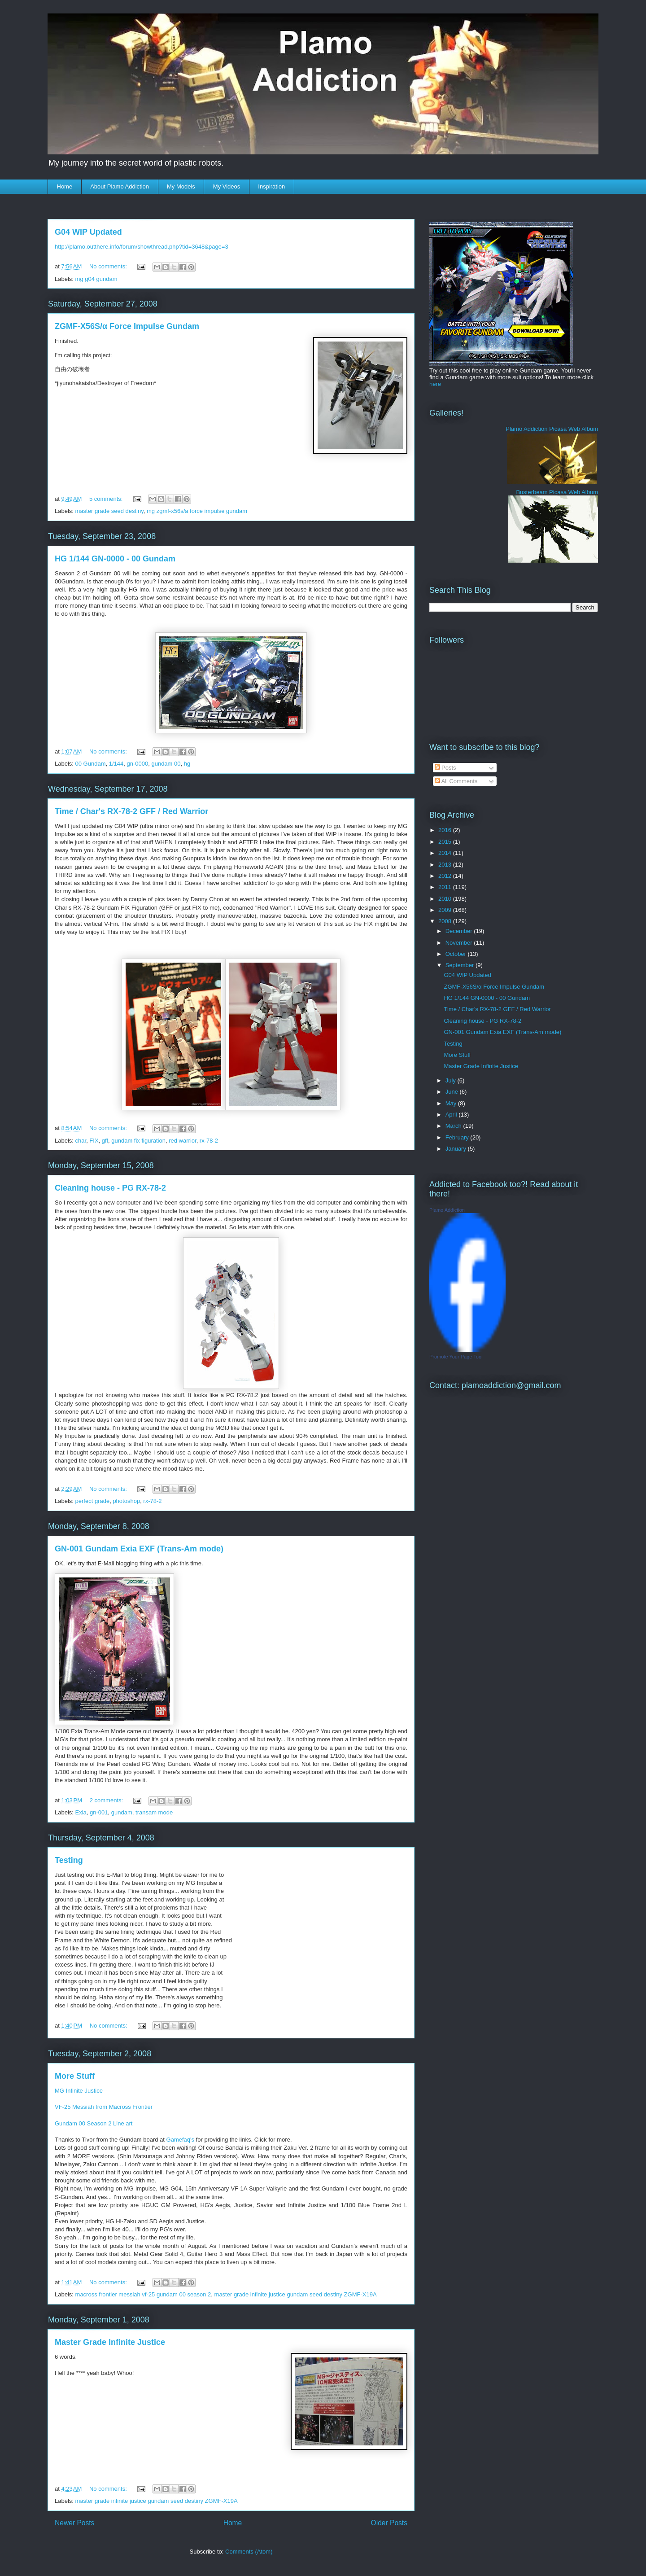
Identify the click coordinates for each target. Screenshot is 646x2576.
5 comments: (106, 498)
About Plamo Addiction (119, 186)
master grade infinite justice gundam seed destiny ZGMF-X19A (295, 2294)
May (451, 1103)
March (454, 1125)
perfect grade (92, 1501)
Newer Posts (74, 2523)
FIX (93, 1140)
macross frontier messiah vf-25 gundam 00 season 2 (143, 2294)
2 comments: (107, 1800)
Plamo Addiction (447, 1210)
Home (65, 186)
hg (187, 763)
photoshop (126, 1501)
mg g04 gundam (96, 279)
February (458, 1137)
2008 (445, 921)
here (435, 384)
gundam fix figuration (138, 1140)
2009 (445, 910)
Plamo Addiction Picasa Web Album (552, 428)
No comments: (108, 266)
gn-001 (99, 1812)
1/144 (116, 763)
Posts (445, 767)
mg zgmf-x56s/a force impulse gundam (197, 511)
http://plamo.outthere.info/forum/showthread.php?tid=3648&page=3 (141, 246)
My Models (181, 186)
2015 (445, 841)
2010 (445, 898)
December (459, 931)
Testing (69, 1860)
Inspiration (271, 186)
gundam (121, 1812)
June (452, 1091)
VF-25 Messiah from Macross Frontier (104, 2106)
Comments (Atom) (248, 2551)
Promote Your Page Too (455, 1356)
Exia (81, 1812)
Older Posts (389, 2523)
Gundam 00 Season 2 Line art (93, 2123)
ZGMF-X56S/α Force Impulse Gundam (127, 326)
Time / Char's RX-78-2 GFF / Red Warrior (131, 811)
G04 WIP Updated (88, 232)
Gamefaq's (180, 2139)
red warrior (182, 1140)
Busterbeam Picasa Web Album (557, 492)
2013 (445, 864)
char (81, 1140)
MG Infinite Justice (79, 2090)
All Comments (456, 781)
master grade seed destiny (109, 511)
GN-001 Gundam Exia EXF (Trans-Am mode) (139, 1548)
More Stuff (75, 2076)
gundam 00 (165, 763)
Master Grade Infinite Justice (110, 2342)
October (456, 954)
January (456, 1148)
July (451, 1080)
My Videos (226, 186)
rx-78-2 (209, 1140)
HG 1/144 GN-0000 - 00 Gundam (115, 558)
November (459, 942)
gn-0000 (137, 763)
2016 (445, 830)
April (452, 1114)
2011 (445, 887)
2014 (445, 853)
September (460, 965)
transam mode (154, 1812)
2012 (445, 875)
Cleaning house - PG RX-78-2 (110, 1187)
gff (105, 1140)
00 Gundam (90, 763)
